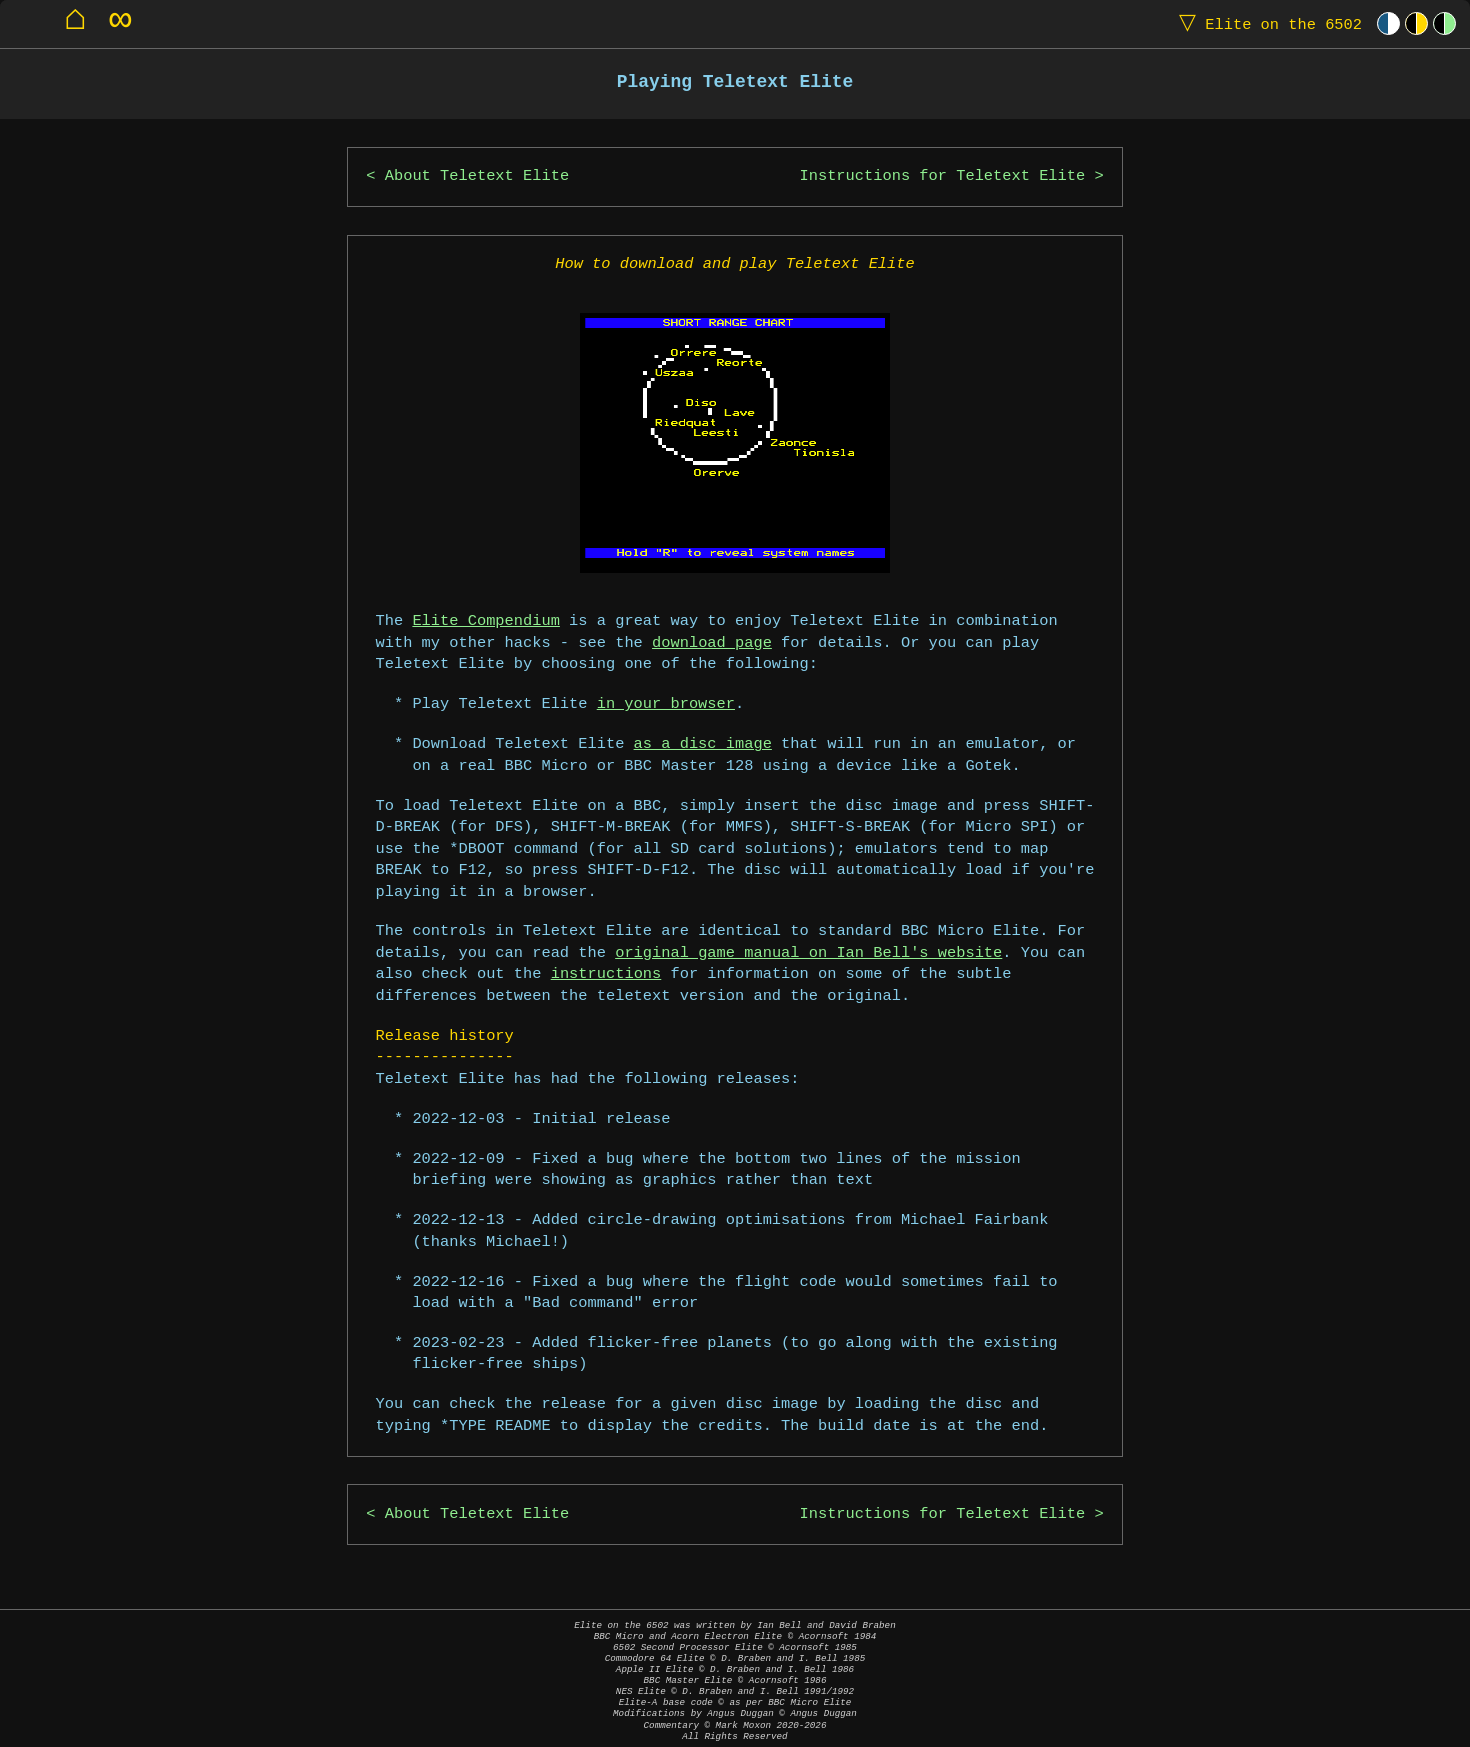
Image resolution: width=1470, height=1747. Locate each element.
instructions (606, 974)
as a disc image (703, 744)
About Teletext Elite (477, 176)
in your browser (666, 704)
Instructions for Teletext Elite (943, 176)
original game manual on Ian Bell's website (808, 953)
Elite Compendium (485, 621)
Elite (1266, 23)
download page (712, 643)
